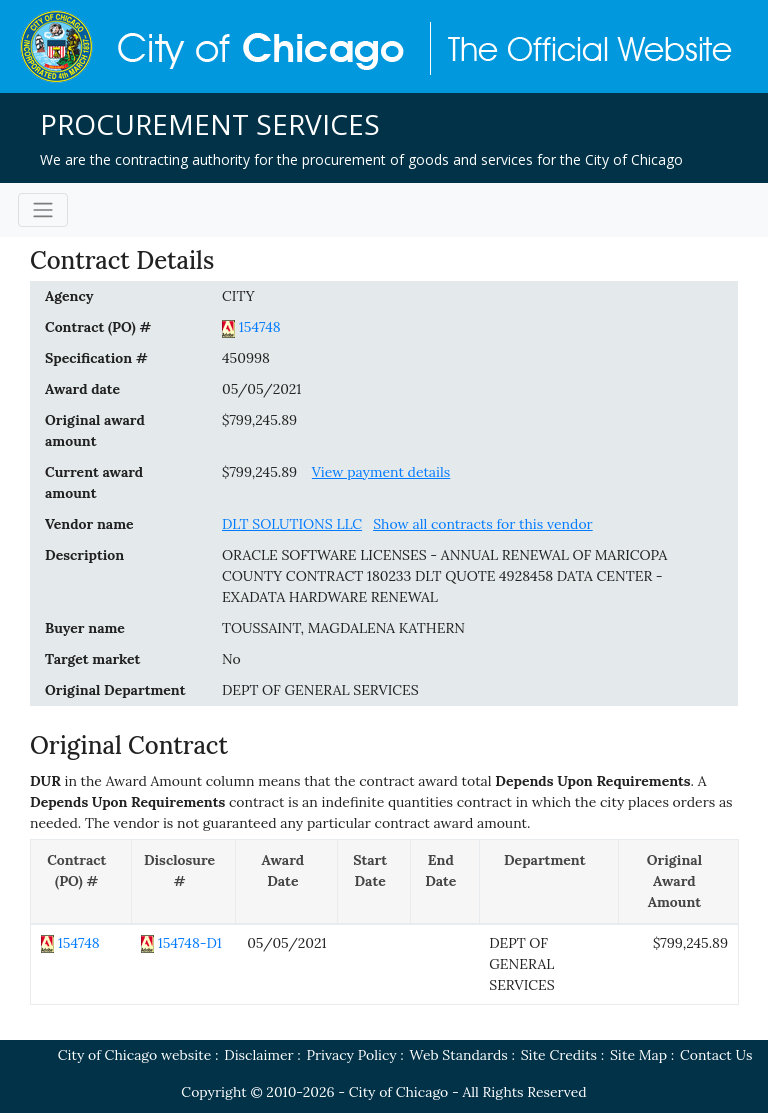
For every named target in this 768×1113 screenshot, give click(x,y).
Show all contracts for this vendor (483, 524)
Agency (69, 296)
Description (84, 555)
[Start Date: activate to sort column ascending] (374, 881)
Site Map (638, 1055)
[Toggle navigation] (43, 210)
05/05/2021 (261, 389)
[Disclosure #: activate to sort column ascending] (183, 881)
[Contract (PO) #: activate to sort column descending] (81, 881)
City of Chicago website (135, 1055)
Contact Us (716, 1055)
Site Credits (559, 1055)
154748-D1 (190, 943)
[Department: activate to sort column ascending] (548, 881)
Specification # (96, 358)
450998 (246, 358)
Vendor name (89, 524)
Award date (82, 389)
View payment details (381, 472)
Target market (92, 659)
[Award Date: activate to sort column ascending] (287, 881)
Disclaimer (258, 1055)
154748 (260, 327)
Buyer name (85, 628)
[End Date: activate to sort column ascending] (444, 881)
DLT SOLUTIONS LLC (292, 524)
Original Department (115, 690)
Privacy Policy (352, 1055)
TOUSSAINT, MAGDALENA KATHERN (343, 628)
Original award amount (95, 430)
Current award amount (94, 482)
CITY (238, 296)
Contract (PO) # (98, 327)
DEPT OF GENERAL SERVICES (320, 690)
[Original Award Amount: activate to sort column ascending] (678, 881)
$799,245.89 (259, 420)
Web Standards (459, 1055)
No (231, 659)
